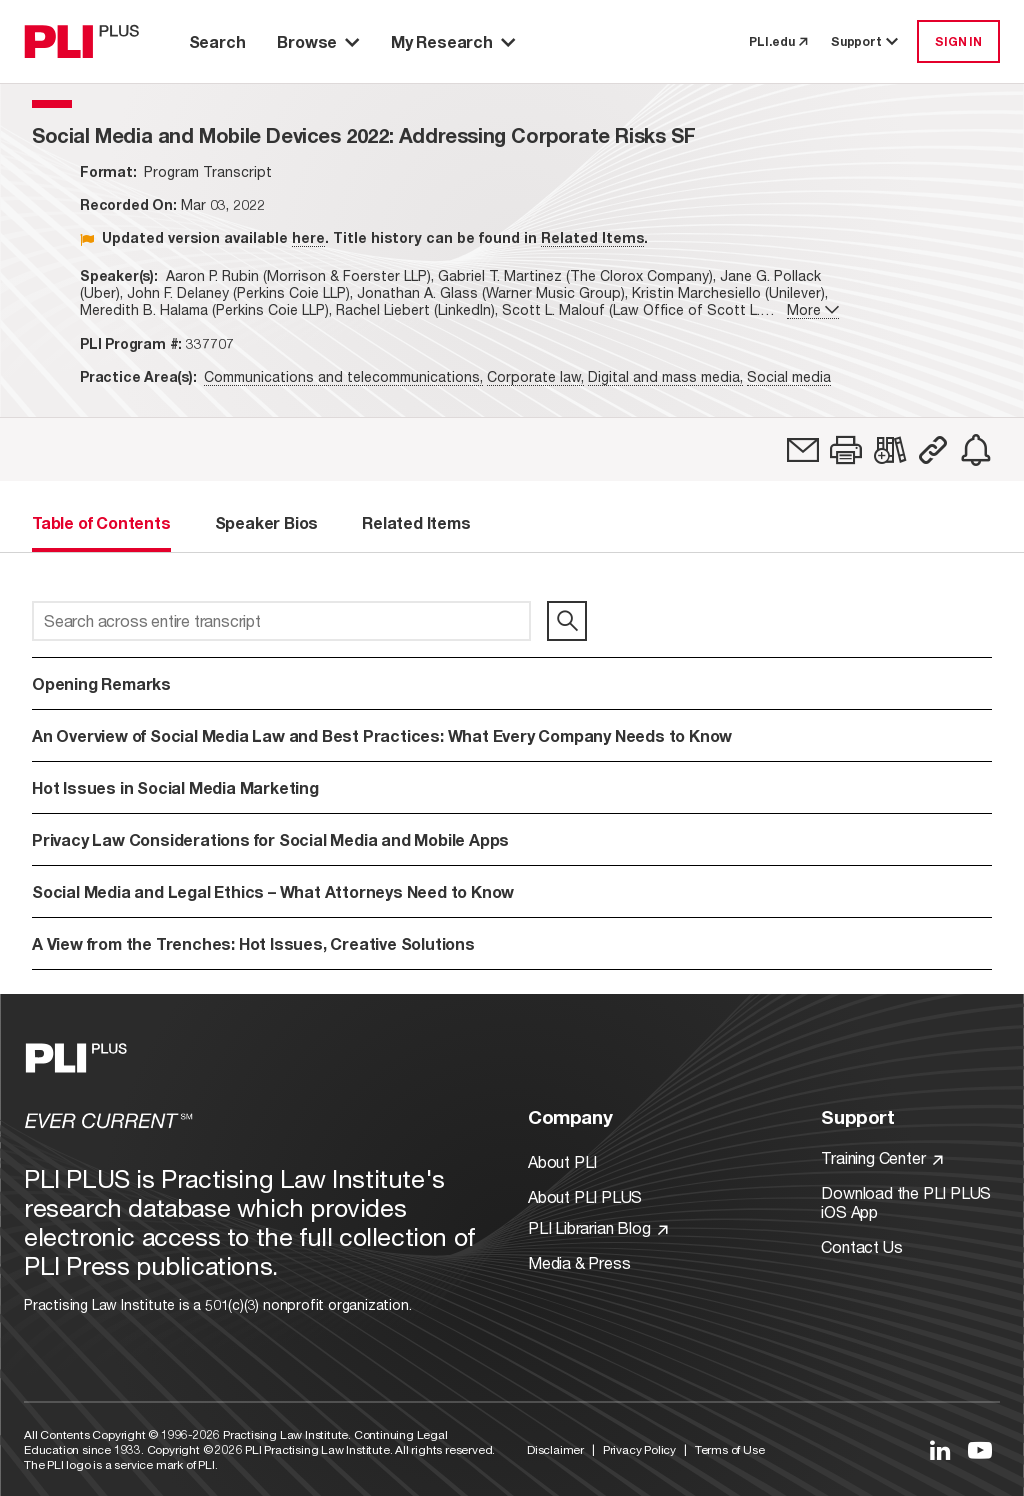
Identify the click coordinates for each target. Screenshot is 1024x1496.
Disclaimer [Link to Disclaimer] (555, 1449)
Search (217, 41)
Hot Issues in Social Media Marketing (175, 787)
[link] (803, 450)
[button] (846, 450)
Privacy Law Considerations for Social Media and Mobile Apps (270, 839)
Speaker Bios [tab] (267, 522)
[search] (567, 621)
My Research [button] (453, 41)
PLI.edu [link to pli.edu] (778, 41)
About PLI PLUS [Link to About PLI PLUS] (585, 1196)
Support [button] (866, 41)
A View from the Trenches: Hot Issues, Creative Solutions (253, 943)
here (308, 237)
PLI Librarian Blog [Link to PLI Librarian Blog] (598, 1227)
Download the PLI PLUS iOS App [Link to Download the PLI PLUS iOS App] (906, 1202)
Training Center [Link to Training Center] (882, 1157)
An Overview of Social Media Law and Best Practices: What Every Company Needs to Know (382, 735)
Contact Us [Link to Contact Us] (861, 1246)
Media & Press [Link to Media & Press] (579, 1262)
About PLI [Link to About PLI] (562, 1161)
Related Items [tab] (416, 522)
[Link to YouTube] (980, 1450)
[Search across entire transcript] (281, 621)
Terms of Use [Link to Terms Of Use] (730, 1449)
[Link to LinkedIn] (940, 1450)
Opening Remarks (101, 683)
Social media (789, 376)
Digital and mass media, (665, 376)
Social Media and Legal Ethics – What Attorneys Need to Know (273, 891)
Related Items (592, 237)
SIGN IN (958, 41)
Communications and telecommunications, (343, 376)
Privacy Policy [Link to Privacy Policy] (639, 1449)
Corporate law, (535, 376)
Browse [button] (318, 41)
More (813, 309)
